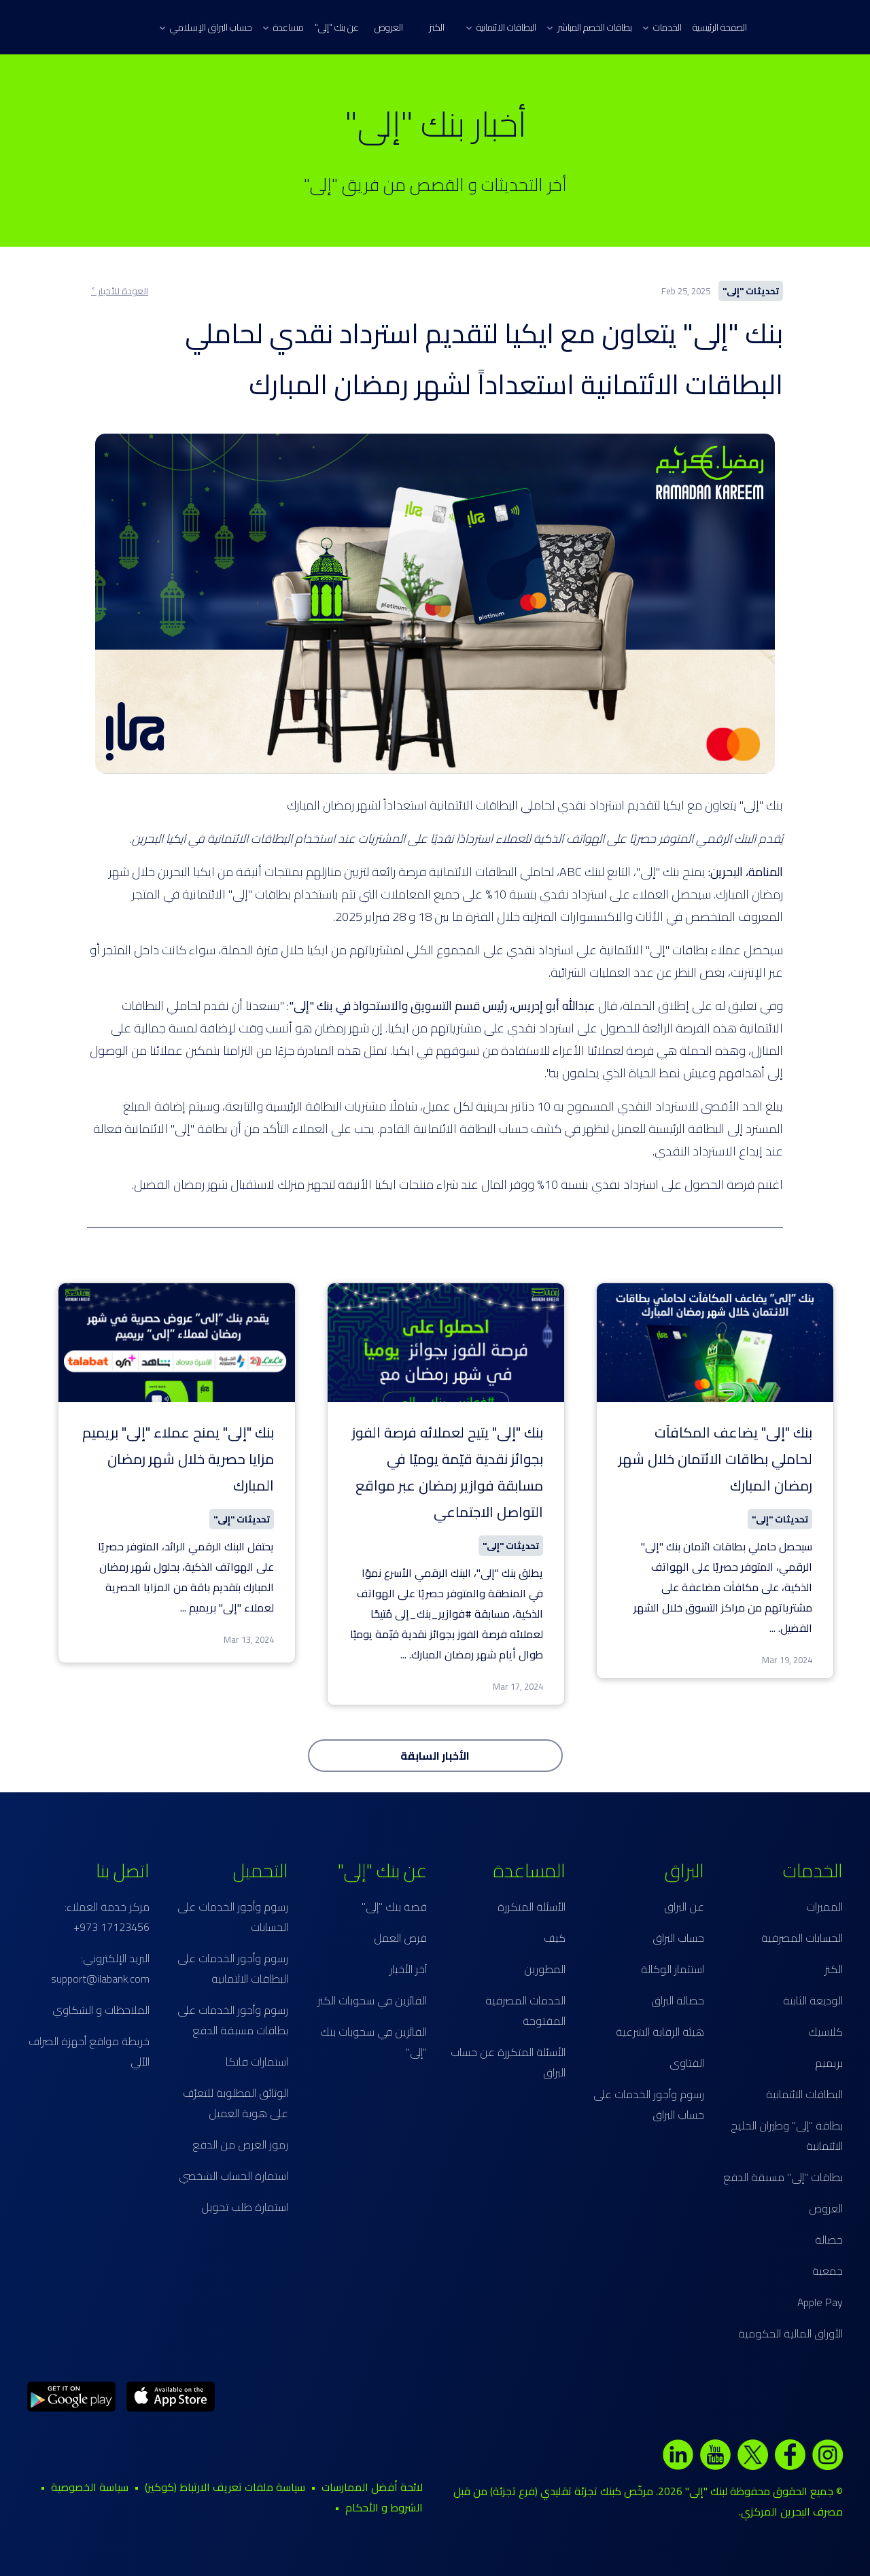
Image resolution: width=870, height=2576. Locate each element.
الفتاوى (686, 2063)
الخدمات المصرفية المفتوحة (525, 2010)
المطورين (545, 1969)
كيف (555, 1938)
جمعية (827, 2271)
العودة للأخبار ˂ (119, 291)
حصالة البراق (677, 2000)
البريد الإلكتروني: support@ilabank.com (100, 1968)
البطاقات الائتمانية (501, 27)
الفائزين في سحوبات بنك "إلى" (373, 2041)
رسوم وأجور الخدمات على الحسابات (232, 1916)
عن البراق (684, 1906)
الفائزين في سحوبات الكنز (372, 2000)
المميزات (824, 1906)
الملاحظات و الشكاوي (101, 2010)
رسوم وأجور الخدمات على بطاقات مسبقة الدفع (232, 2020)
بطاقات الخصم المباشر (589, 27)
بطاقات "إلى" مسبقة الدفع (783, 2177)
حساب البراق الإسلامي (206, 27)
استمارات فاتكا (257, 2061)
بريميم (829, 2063)
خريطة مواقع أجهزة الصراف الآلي (89, 2051)
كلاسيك (825, 2031)
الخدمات (662, 27)
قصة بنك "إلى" (394, 1906)
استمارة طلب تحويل (244, 2207)
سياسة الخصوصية (89, 2487)
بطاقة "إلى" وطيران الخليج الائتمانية (787, 2135)
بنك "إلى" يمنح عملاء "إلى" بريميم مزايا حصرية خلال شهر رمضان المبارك (178, 1459)
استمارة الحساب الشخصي (233, 2175)
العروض (389, 27)
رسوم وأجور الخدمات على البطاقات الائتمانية (232, 1968)
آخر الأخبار (408, 1969)
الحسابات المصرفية (802, 1938)
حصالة (829, 2239)
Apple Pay (820, 2302)
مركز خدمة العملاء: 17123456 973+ (107, 1916)
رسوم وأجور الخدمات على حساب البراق (648, 2104)
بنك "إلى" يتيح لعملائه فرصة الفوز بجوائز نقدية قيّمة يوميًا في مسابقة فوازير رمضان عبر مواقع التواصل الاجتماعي (447, 1472)
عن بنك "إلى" (337, 27)
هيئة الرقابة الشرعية (660, 2031)
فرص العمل (400, 1938)
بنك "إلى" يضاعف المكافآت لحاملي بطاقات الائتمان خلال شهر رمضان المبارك (715, 1459)
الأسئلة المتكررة (532, 1906)
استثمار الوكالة (672, 1969)
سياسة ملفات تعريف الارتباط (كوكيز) (225, 2487)
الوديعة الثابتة (813, 2000)
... (772, 1628)
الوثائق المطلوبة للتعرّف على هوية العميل (235, 2103)
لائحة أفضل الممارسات (372, 2487)
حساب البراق (678, 1938)
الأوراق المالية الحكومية (790, 2333)
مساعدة (283, 27)
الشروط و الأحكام (384, 2507)
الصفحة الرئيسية (720, 27)
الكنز (437, 27)
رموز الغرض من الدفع (240, 2144)
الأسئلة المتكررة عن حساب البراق (508, 2062)
